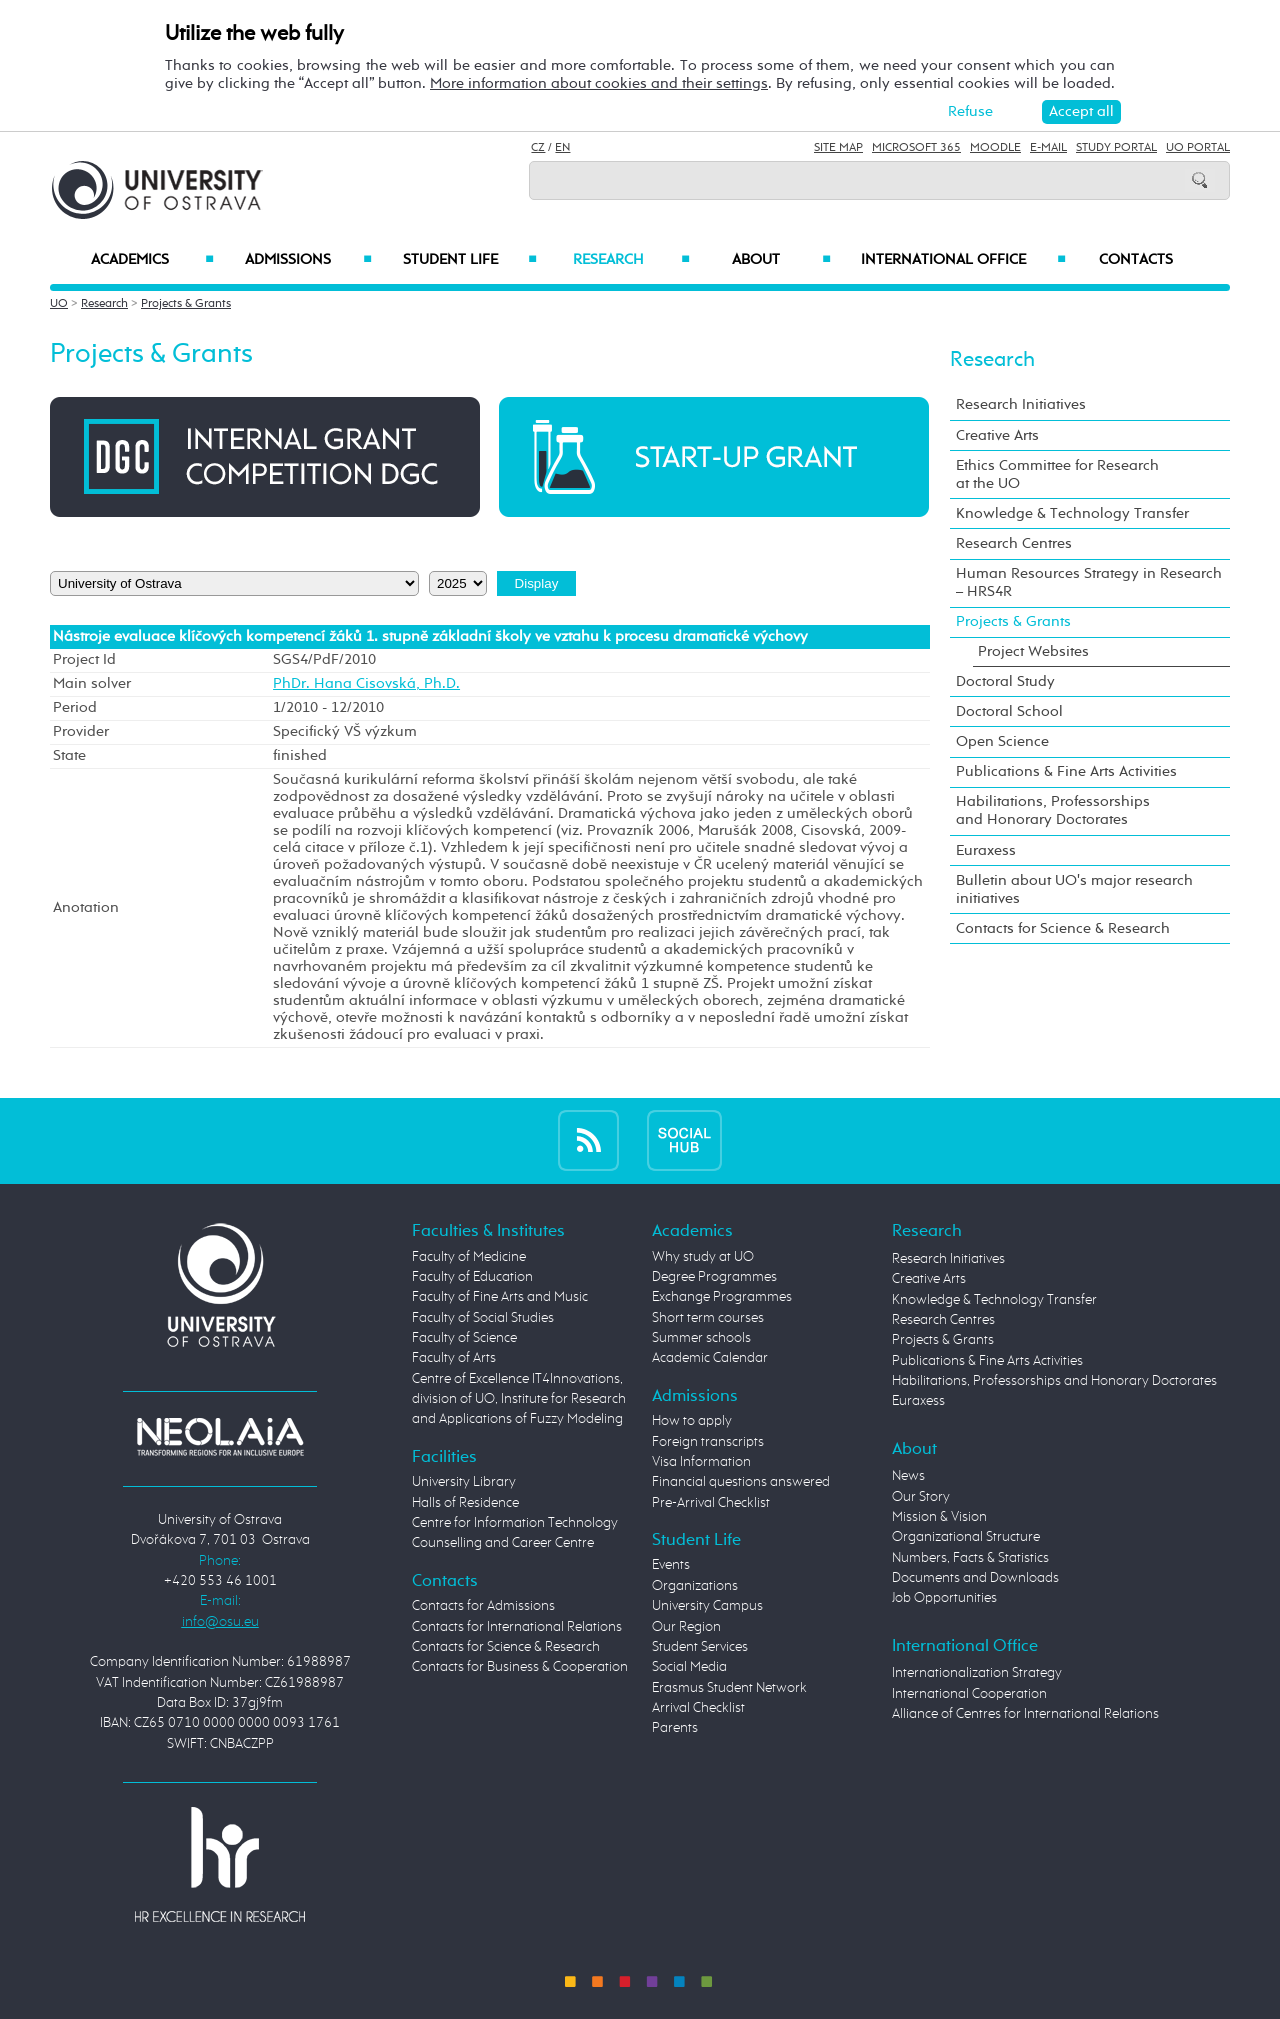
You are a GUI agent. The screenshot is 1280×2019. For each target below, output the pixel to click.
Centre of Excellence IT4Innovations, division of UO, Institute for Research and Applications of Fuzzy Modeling (519, 1399)
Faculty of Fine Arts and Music (500, 1297)
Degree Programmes (714, 1277)
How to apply (692, 1421)
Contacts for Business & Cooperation (520, 1667)
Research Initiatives (1021, 404)
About (781, 260)
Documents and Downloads (975, 1578)
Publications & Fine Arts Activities (1066, 771)
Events (671, 1565)
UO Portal (1198, 148)
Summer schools (701, 1338)
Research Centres (1014, 543)
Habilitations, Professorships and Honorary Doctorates (1053, 810)
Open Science (1002, 741)
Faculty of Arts (454, 1358)
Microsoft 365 (916, 148)
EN (562, 148)
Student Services (700, 1647)
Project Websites (1033, 651)
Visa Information (701, 1462)
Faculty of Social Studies (483, 1318)
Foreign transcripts (708, 1442)
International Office (963, 260)
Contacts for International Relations (517, 1627)
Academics (152, 260)
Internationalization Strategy (977, 1673)
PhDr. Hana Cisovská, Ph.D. (366, 684)
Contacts (1136, 260)
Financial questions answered (741, 1482)
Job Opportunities (944, 1598)
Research (631, 260)
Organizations (695, 1586)
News (908, 1476)
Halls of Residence (465, 1503)
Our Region (686, 1627)
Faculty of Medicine (469, 1257)
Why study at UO (703, 1257)
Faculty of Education (472, 1277)
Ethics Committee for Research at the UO (1057, 474)
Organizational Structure (966, 1537)
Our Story (921, 1497)
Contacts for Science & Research (1063, 928)
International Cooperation (969, 1694)
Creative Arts (997, 435)
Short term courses (708, 1318)
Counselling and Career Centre (503, 1543)
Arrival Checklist (698, 1708)
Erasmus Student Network (729, 1688)
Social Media (689, 1667)
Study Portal (1116, 148)
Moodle (995, 148)
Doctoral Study (1005, 681)
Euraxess (986, 850)
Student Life (470, 260)
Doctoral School (1009, 711)
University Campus (707, 1606)
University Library (464, 1482)
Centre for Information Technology (515, 1523)
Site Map (838, 148)
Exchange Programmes (722, 1297)
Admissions (308, 260)
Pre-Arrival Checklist (711, 1503)
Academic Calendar (710, 1358)
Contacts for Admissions (483, 1606)
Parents (675, 1728)
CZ (538, 148)
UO (59, 304)
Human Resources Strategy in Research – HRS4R (1089, 582)
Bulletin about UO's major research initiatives (1074, 889)
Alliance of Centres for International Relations (1025, 1714)
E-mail (1048, 148)
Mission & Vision (939, 1517)
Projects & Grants (186, 304)
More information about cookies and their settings (599, 83)
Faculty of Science (464, 1338)
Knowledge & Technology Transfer (1072, 513)
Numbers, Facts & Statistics (970, 1558)
